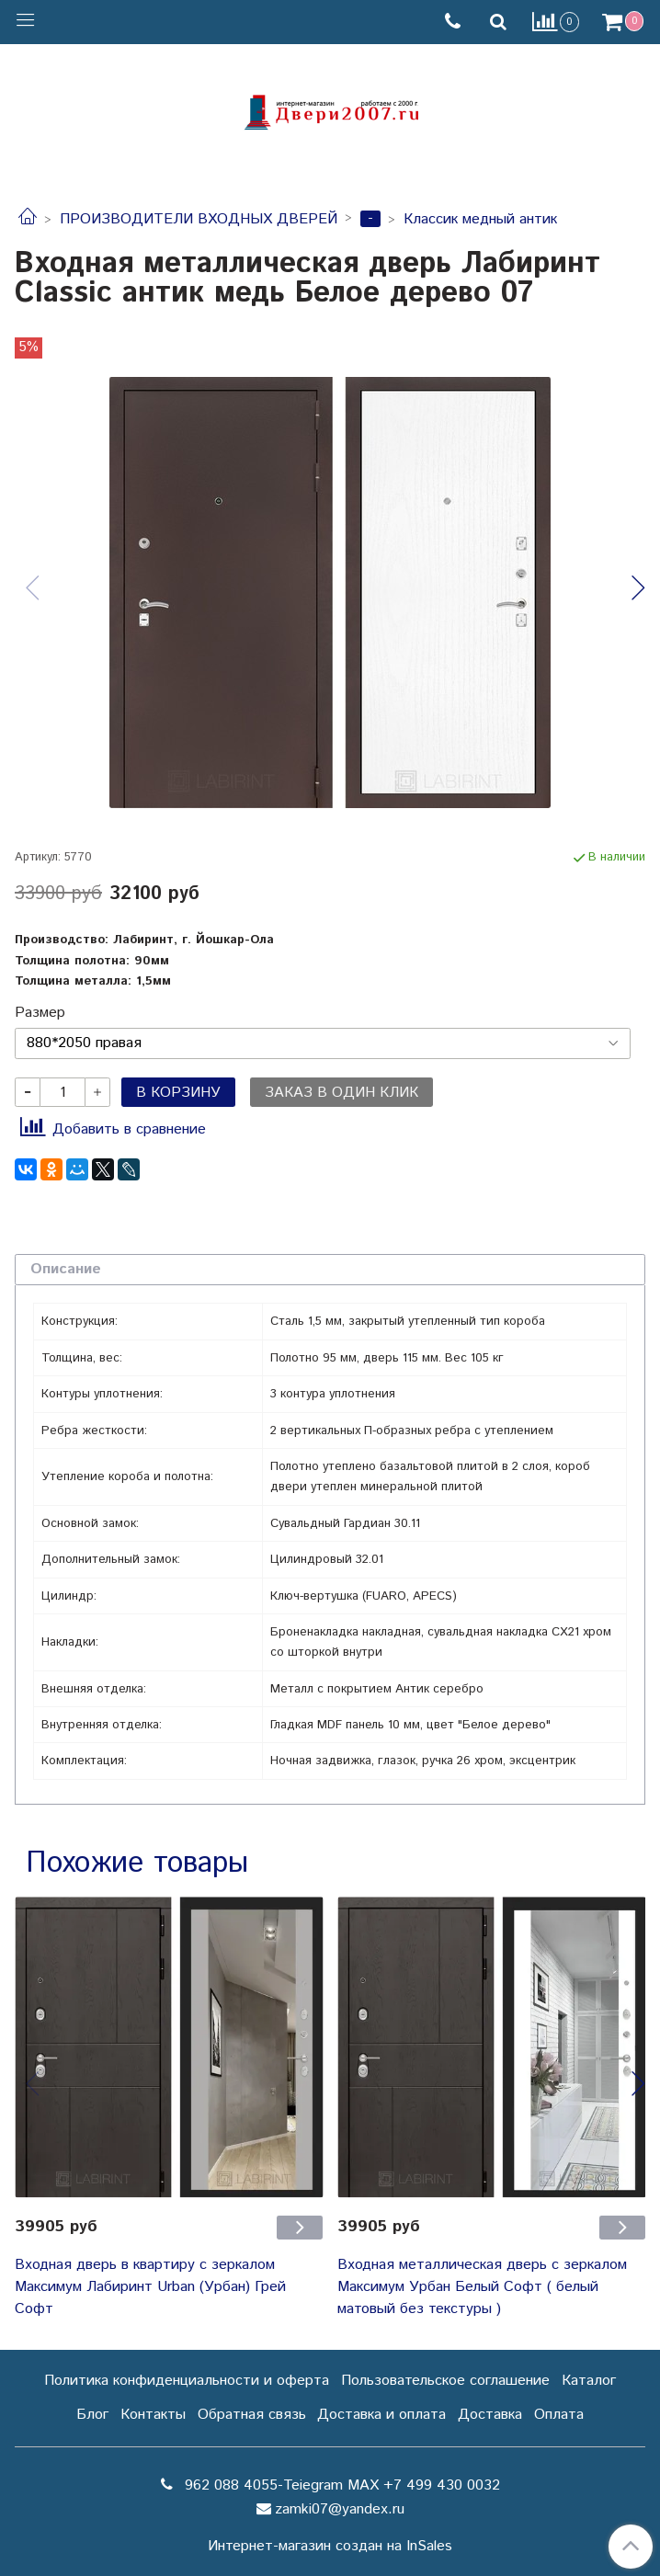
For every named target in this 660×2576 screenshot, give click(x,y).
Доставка (490, 2414)
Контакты (153, 2414)
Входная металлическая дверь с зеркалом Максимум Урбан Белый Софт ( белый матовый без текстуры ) (482, 2287)
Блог (92, 2414)
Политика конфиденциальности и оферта (186, 2380)
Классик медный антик (480, 219)
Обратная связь (252, 2414)
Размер (40, 1013)
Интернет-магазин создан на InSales (330, 2546)
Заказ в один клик (341, 1092)
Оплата (559, 2414)
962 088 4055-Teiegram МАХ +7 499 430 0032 (340, 2485)
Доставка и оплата (381, 2414)
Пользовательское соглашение (445, 2380)
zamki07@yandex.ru (339, 2509)
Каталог (589, 2380)
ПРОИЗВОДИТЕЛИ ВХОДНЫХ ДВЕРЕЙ (198, 219)
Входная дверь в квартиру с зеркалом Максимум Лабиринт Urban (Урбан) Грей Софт (150, 2287)
